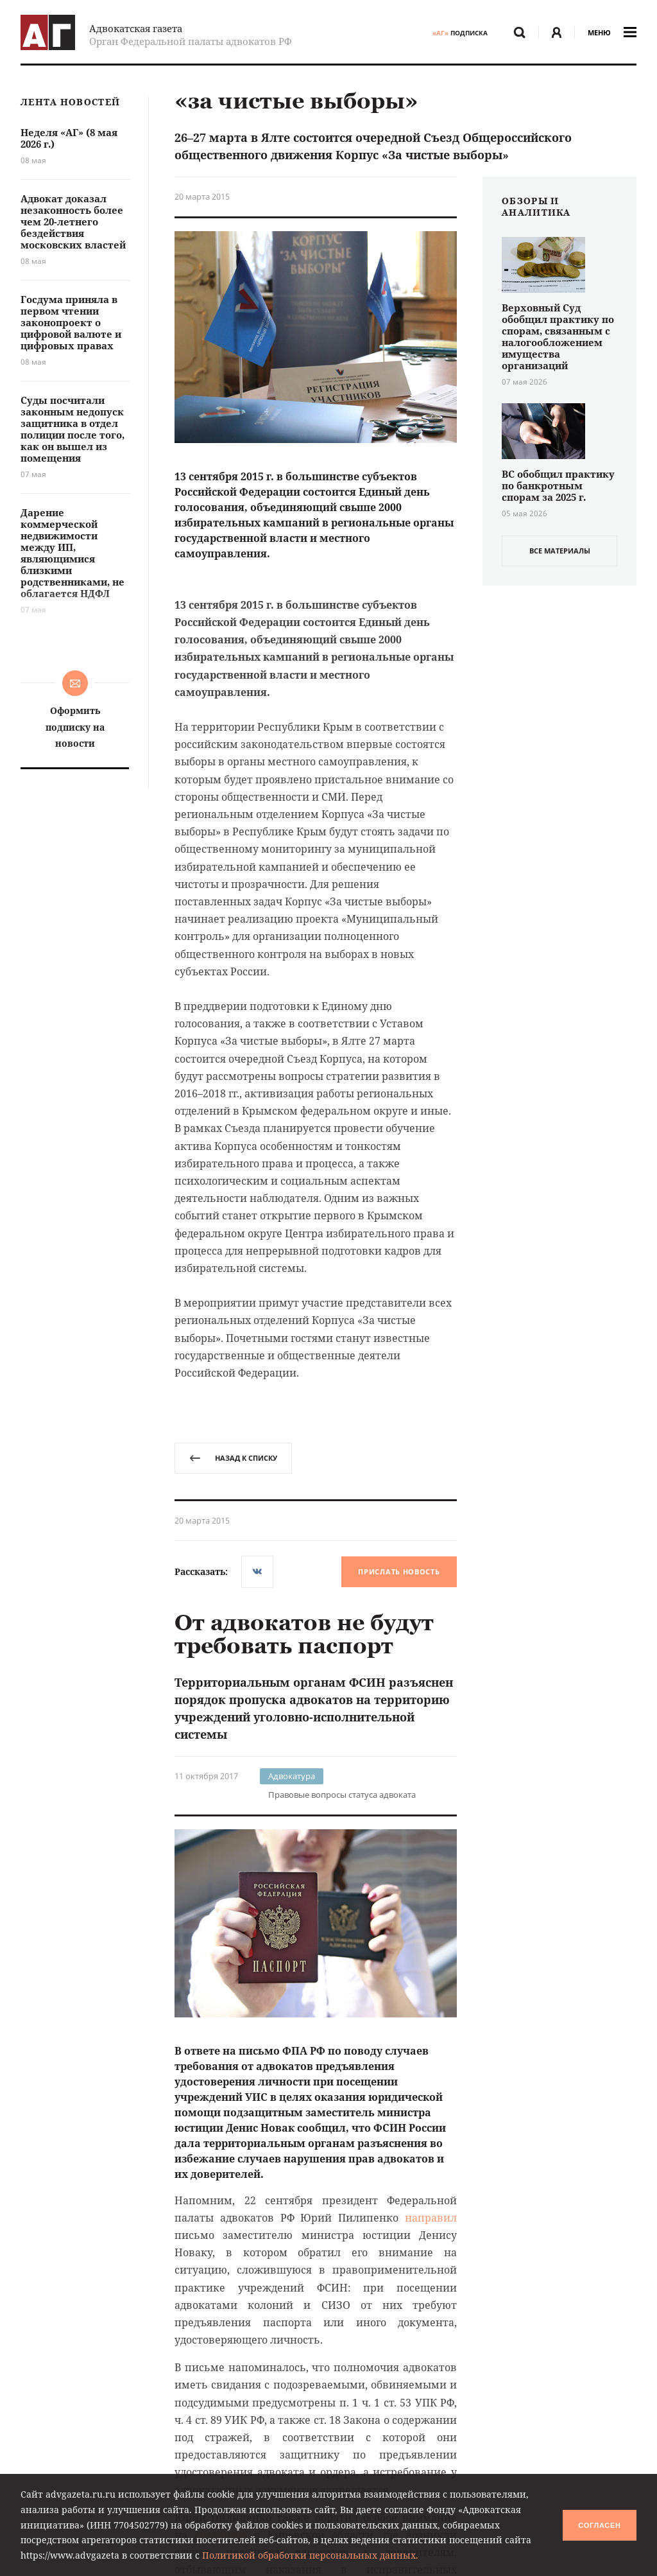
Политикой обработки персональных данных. (310, 2555)
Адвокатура (291, 1776)
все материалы (559, 550)
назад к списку (233, 1458)
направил (431, 2218)
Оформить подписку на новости (75, 726)
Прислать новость (398, 1571)
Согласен (599, 2525)
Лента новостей (70, 102)
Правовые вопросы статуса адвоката (342, 1794)
